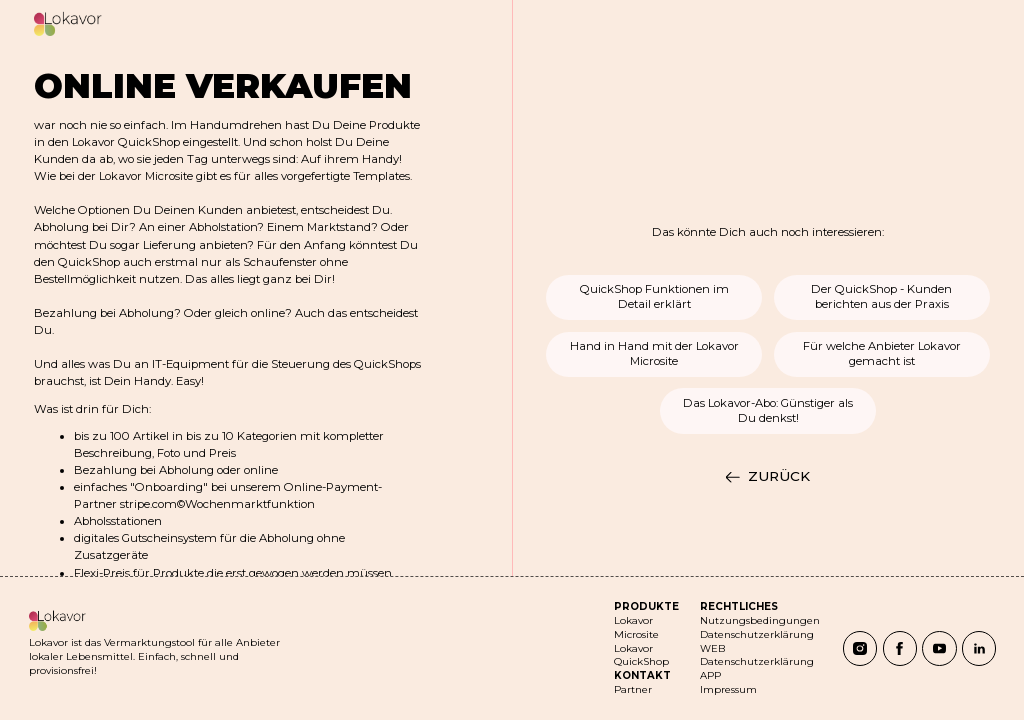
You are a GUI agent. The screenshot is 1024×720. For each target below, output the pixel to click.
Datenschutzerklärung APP (757, 668)
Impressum (728, 689)
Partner (633, 689)
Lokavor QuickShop (641, 655)
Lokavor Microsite (636, 627)
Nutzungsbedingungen (760, 620)
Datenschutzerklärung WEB (757, 641)
